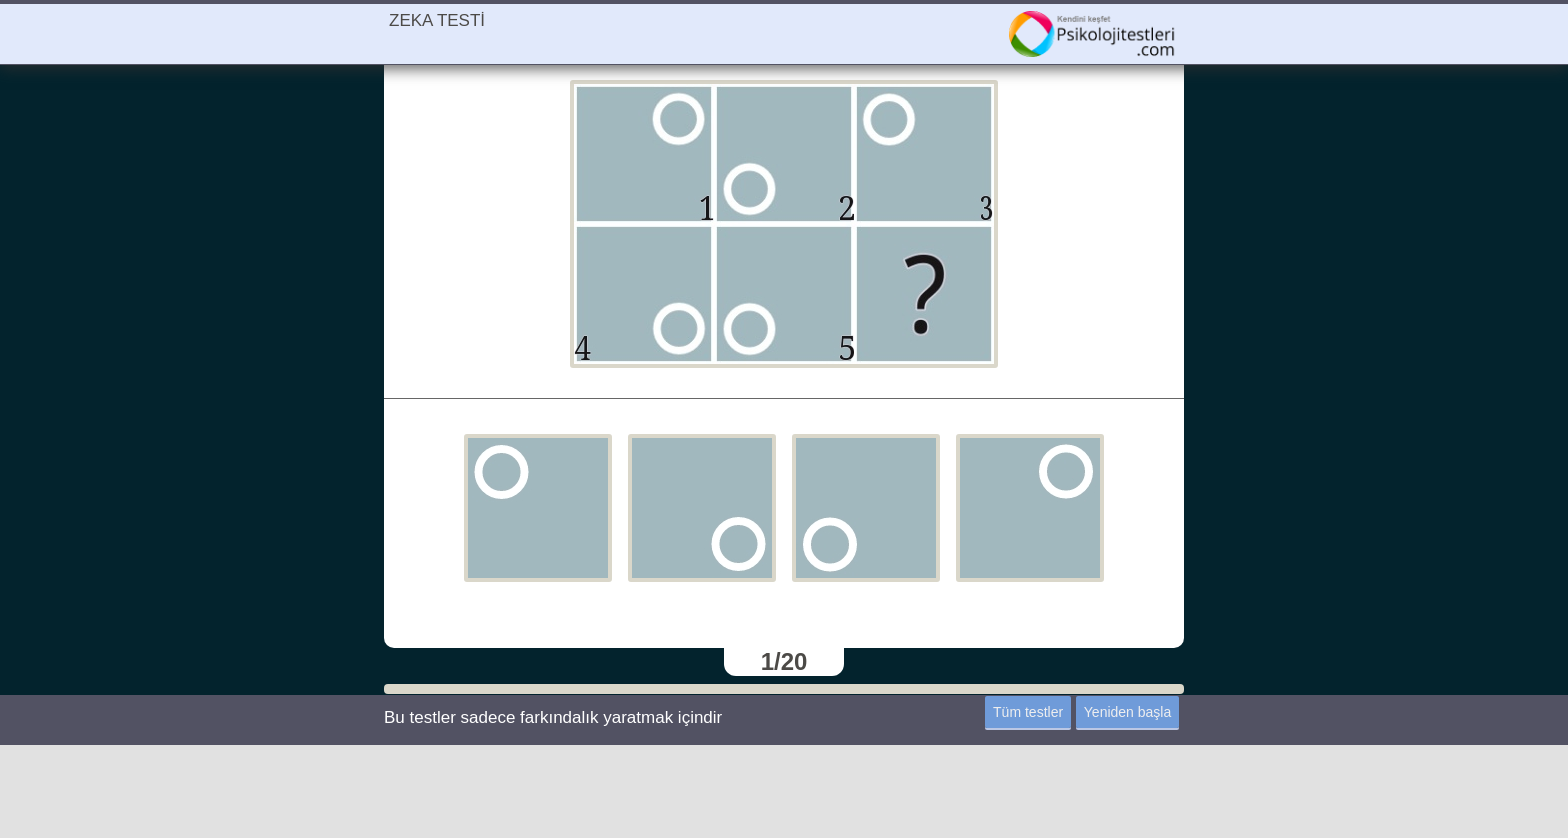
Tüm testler (1028, 712)
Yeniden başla (1127, 712)
